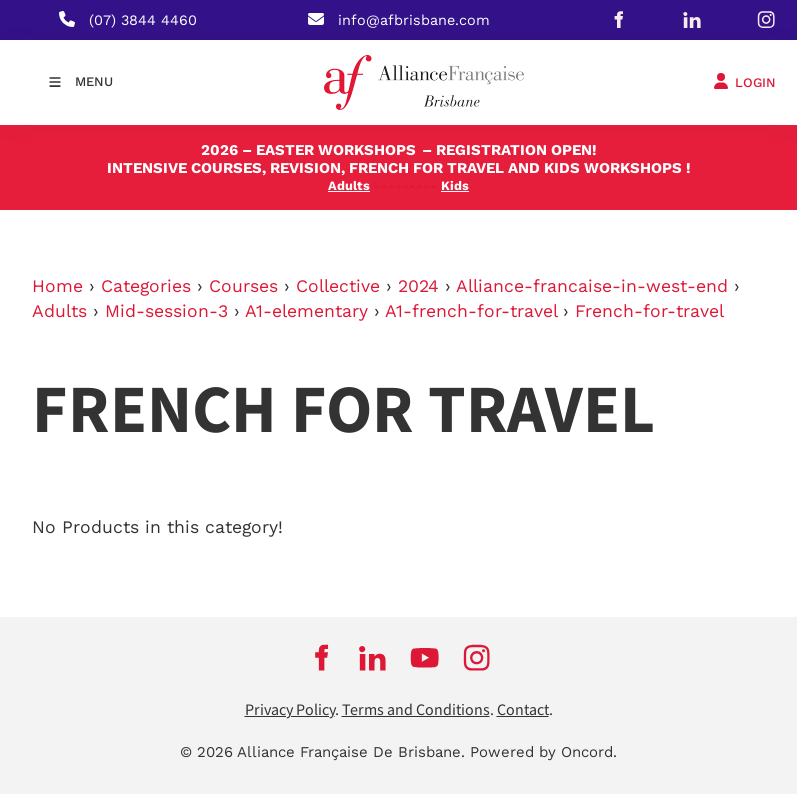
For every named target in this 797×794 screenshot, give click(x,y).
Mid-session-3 (166, 311)
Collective (338, 286)
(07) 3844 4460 (143, 20)
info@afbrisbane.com (414, 20)
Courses (243, 286)
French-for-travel (649, 311)
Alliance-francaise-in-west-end (592, 286)
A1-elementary (306, 311)
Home (57, 286)
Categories (146, 286)
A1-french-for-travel (471, 311)
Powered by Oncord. (543, 752)
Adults (59, 311)
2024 (418, 286)
